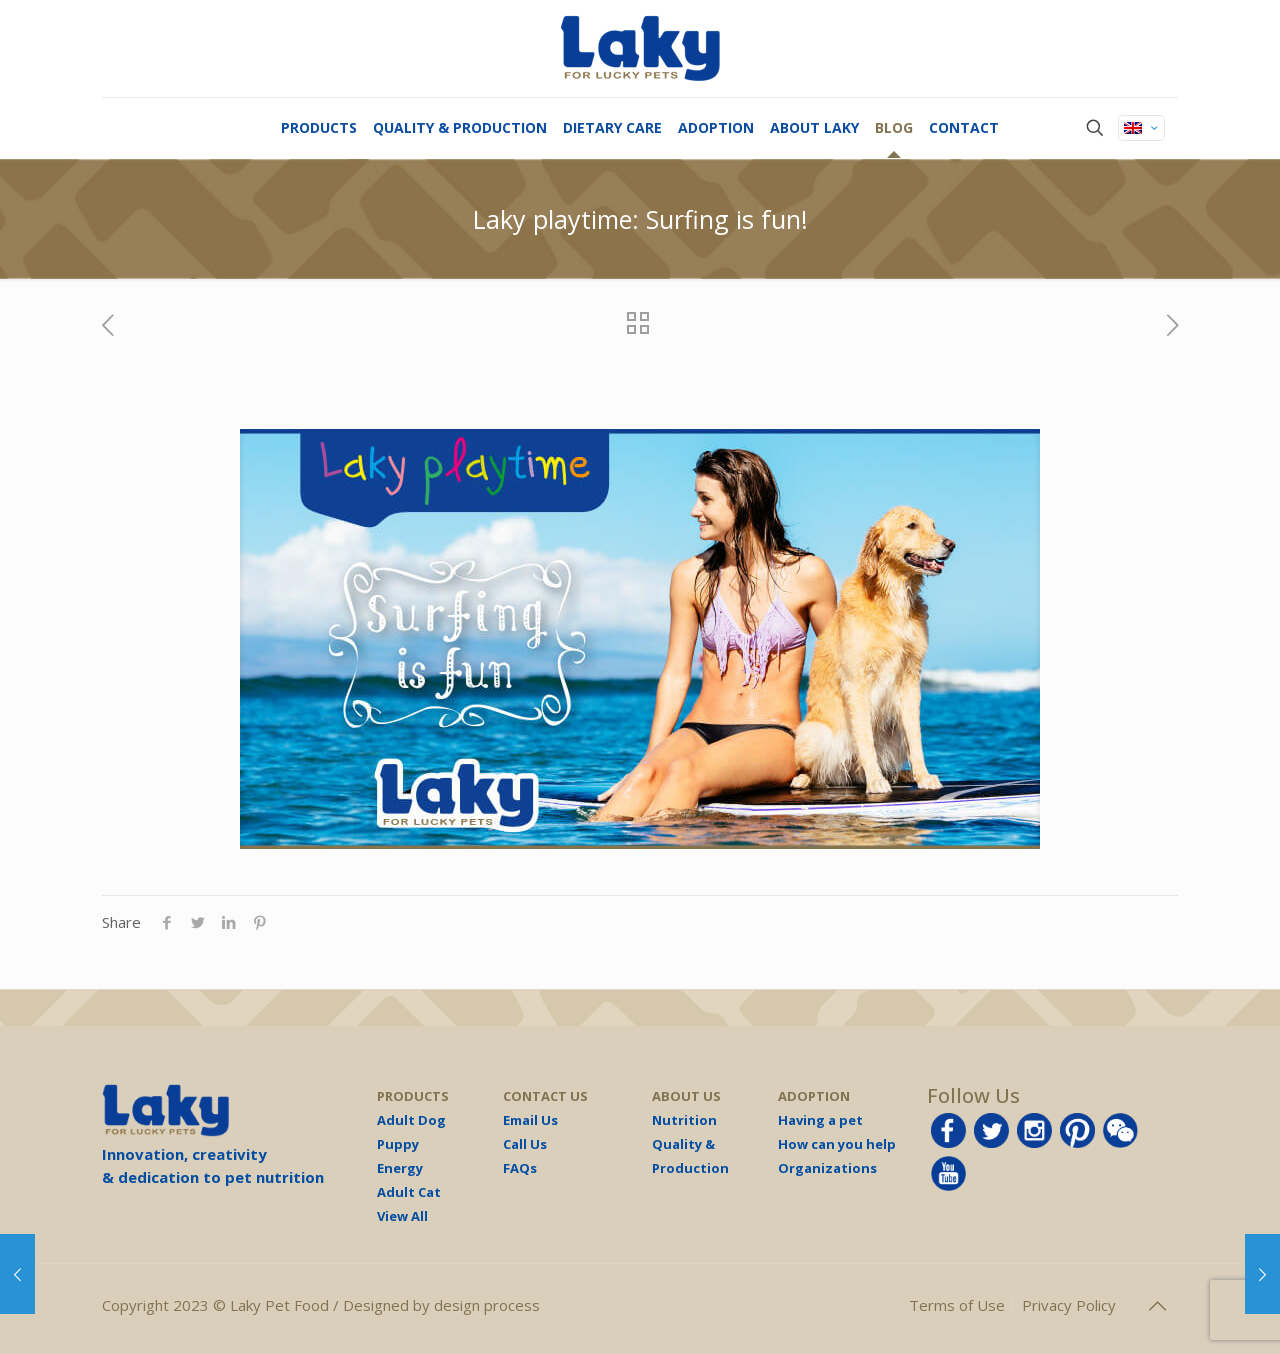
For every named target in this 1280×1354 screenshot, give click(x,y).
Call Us (525, 1144)
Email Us (530, 1120)
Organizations (827, 1168)
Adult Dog (411, 1120)
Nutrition (684, 1120)
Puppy (398, 1144)
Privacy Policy (1069, 1305)
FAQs (520, 1168)
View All (402, 1216)
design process (487, 1305)
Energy (400, 1168)
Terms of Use (957, 1305)
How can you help (837, 1144)
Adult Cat (409, 1192)
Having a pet (820, 1120)
